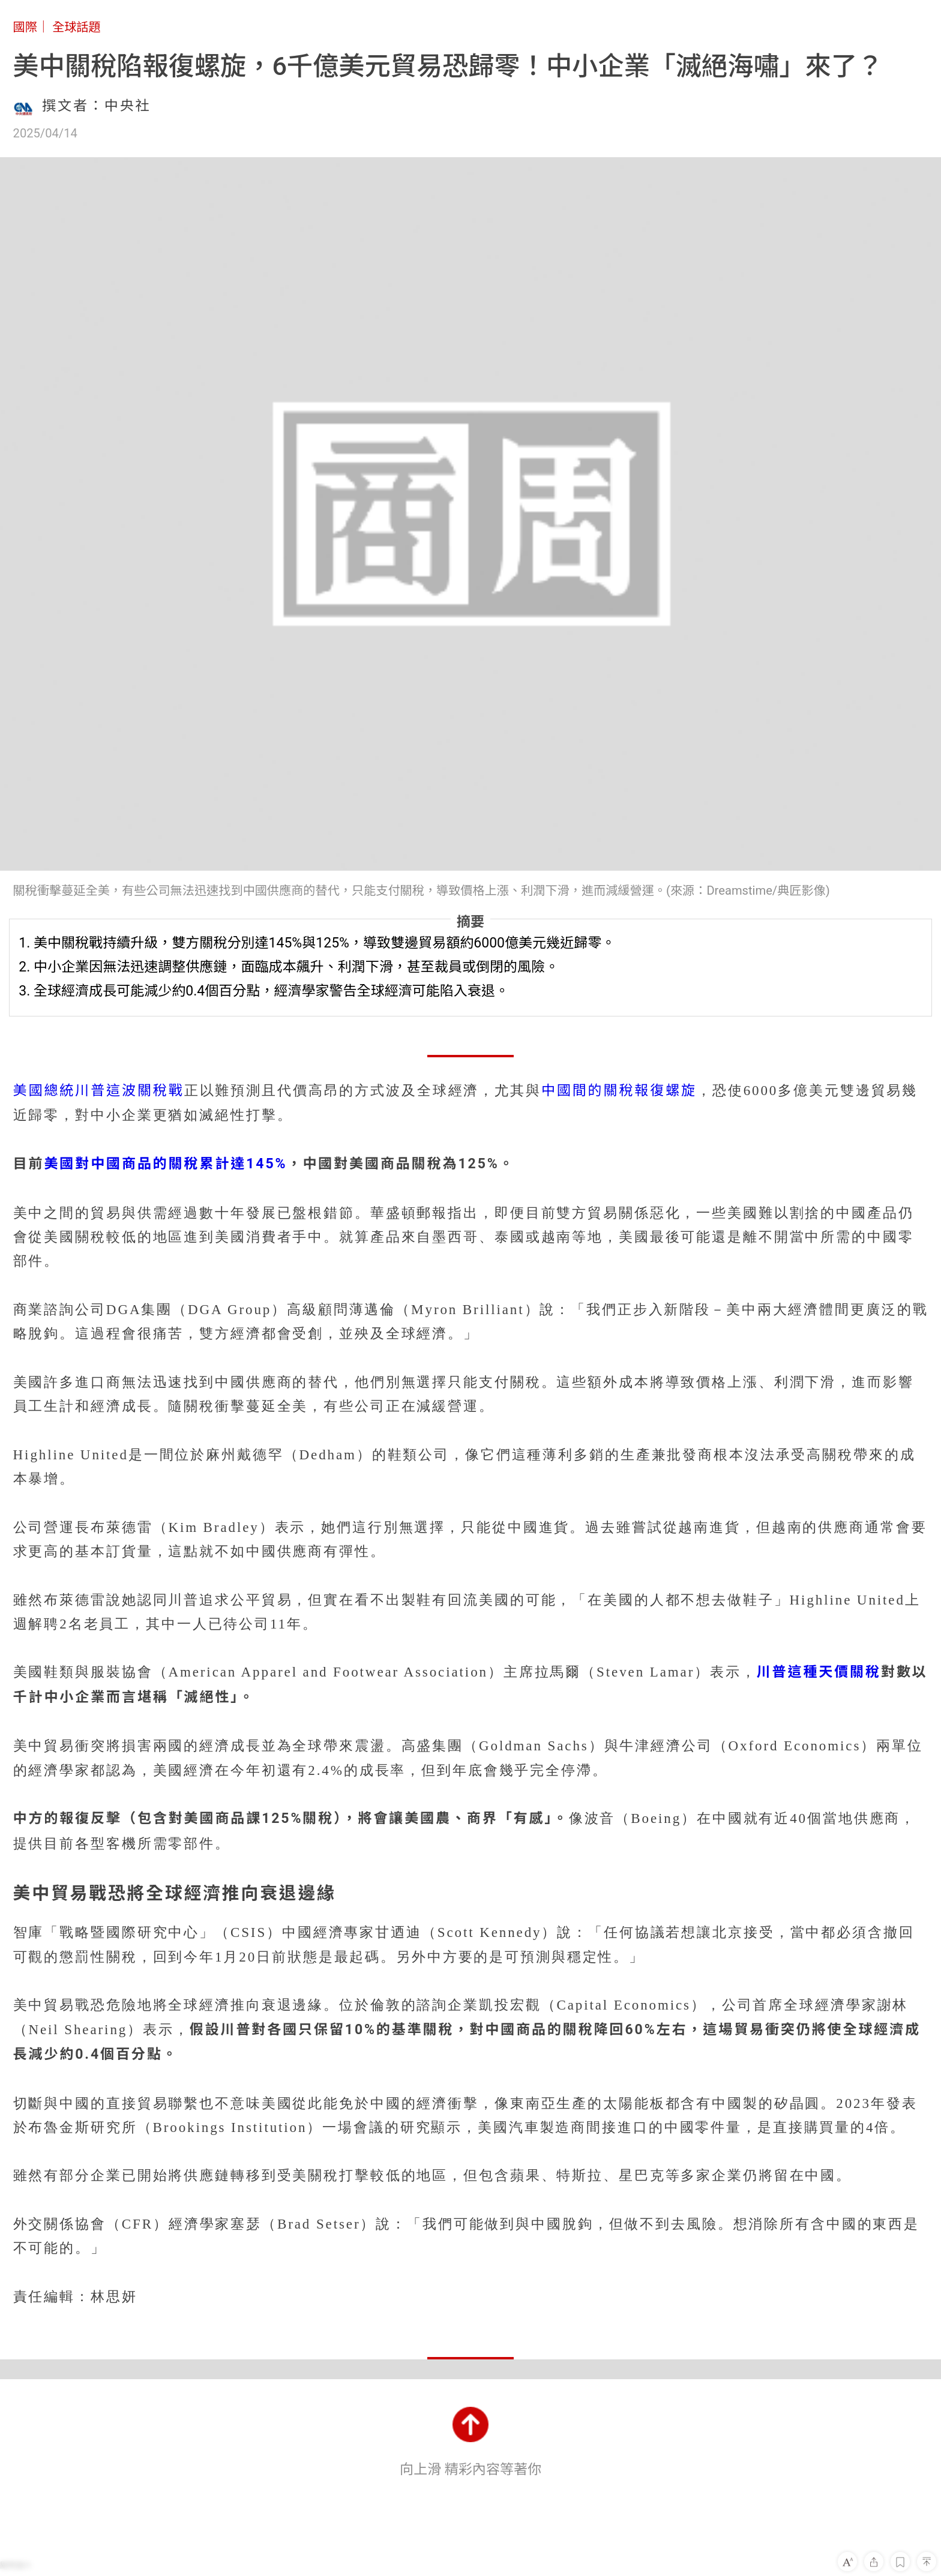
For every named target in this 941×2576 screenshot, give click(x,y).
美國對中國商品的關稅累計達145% (165, 1164)
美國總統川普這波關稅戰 (98, 1090)
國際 (25, 27)
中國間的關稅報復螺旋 (619, 1090)
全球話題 (76, 27)
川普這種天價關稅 (819, 1672)
